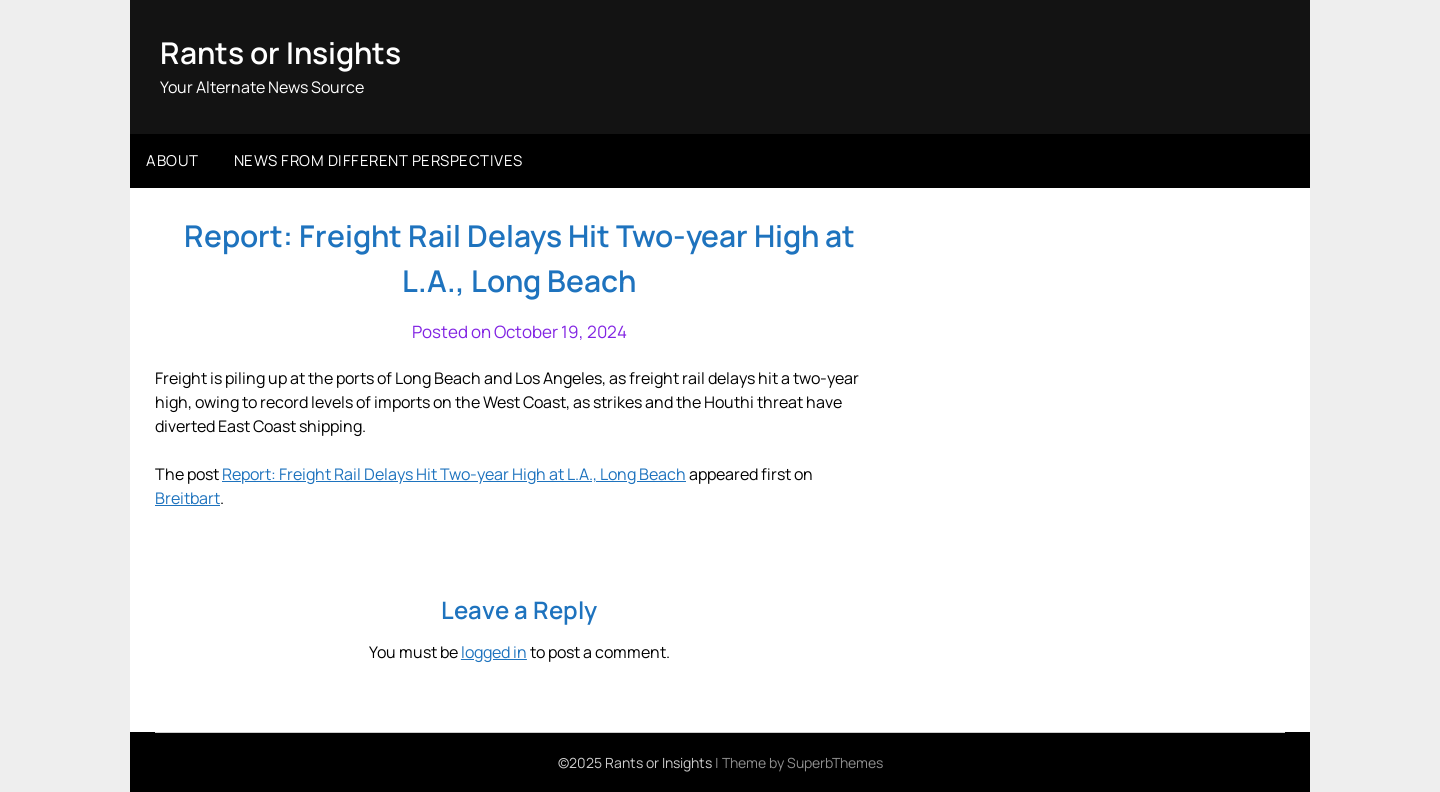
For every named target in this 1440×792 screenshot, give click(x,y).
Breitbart (187, 498)
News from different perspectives (378, 160)
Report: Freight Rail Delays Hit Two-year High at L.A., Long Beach (454, 474)
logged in (494, 652)
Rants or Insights (280, 52)
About (172, 160)
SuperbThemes (835, 762)
